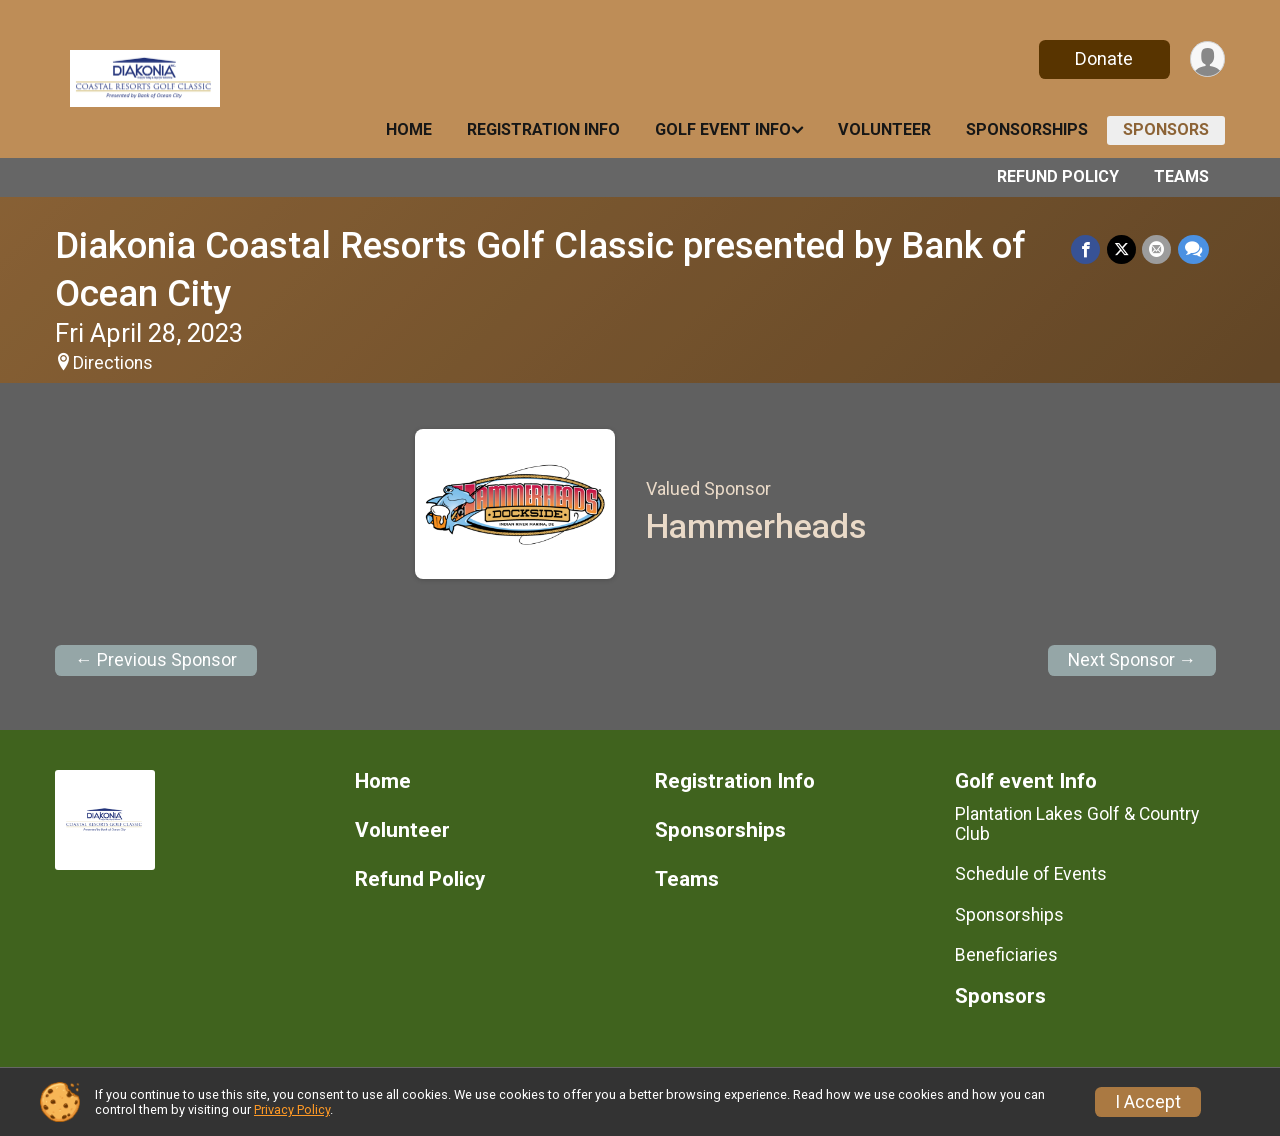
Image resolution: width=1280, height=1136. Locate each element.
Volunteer (884, 129)
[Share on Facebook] (1087, 249)
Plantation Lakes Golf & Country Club (1077, 824)
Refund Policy (1058, 176)
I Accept (1148, 1102)
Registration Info (543, 129)
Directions (113, 363)
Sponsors (1166, 129)
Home (409, 129)
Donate (1103, 58)
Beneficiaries (1006, 955)
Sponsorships (1027, 129)
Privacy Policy (292, 1109)
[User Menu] (1206, 59)
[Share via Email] (1157, 249)
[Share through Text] (1193, 249)
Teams (1181, 176)
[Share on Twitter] (1122, 249)
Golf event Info (723, 129)
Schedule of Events (1031, 874)
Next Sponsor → (1132, 660)
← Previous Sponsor (156, 660)
